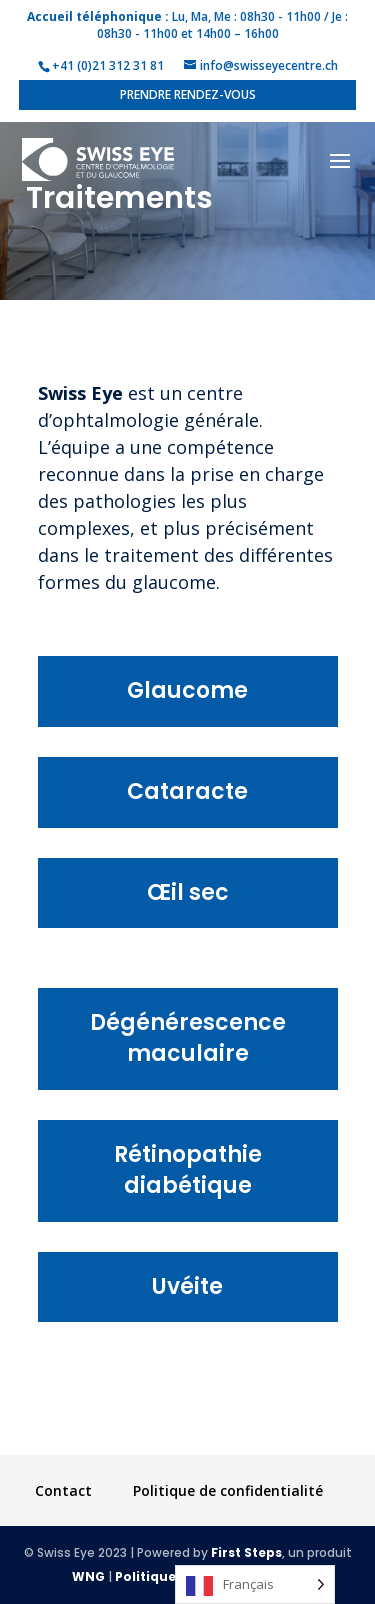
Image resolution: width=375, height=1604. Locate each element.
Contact (63, 1490)
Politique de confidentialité (228, 1490)
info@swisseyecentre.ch (269, 65)
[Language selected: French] (255, 1584)
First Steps (246, 1552)
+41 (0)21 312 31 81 (108, 65)
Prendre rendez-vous (188, 94)
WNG (88, 1576)
